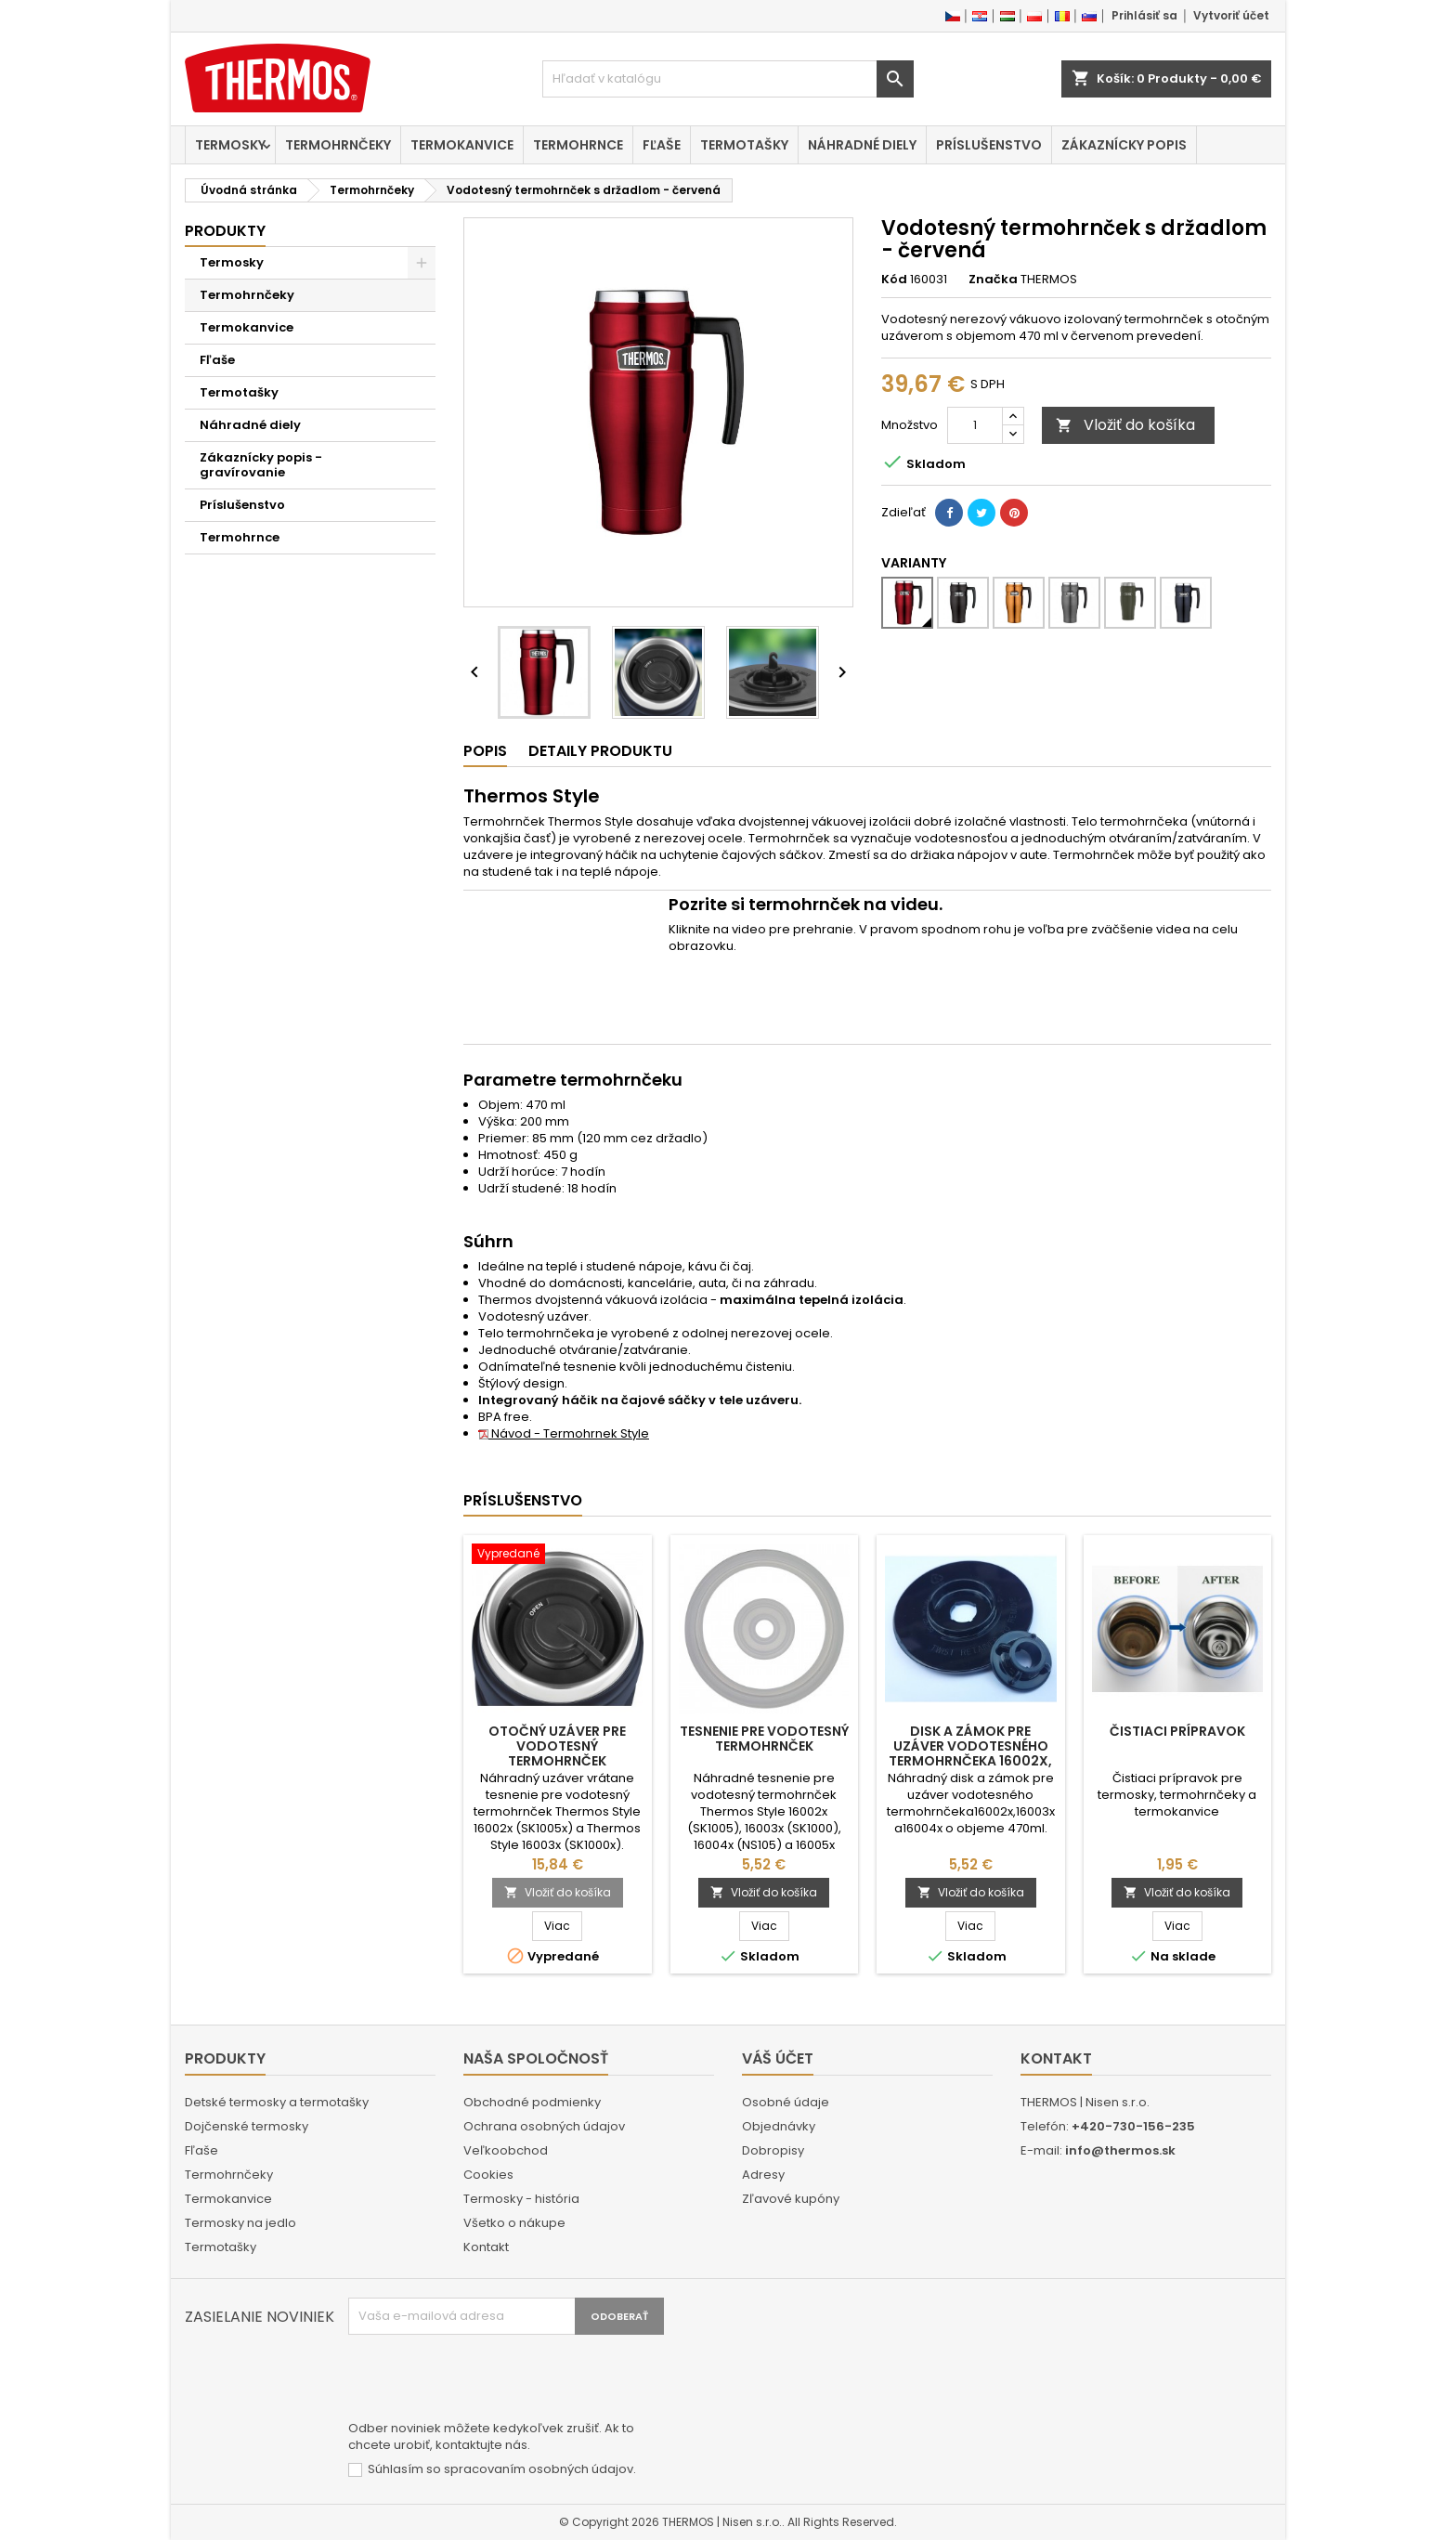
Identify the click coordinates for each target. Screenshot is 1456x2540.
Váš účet (777, 2058)
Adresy (763, 2174)
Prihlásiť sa (1144, 15)
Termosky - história (521, 2199)
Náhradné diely (862, 145)
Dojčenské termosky (246, 2126)
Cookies (488, 2174)
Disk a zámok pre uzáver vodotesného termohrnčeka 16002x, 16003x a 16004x (970, 1753)
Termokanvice (462, 145)
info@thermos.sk (1120, 2150)
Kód (894, 279)
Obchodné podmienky (532, 2102)
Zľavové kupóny (790, 2199)
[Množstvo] (975, 425)
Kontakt (486, 2247)
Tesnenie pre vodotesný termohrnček (764, 1738)
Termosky (230, 145)
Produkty (225, 230)
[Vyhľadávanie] (728, 79)
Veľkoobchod (505, 2150)
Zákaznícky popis (1124, 145)
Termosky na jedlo (240, 2223)
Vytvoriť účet (1231, 15)
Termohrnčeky (338, 145)
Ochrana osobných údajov (544, 2126)
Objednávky (778, 2126)
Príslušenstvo (989, 145)
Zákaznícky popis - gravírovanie (261, 465)
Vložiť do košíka (1125, 425)
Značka (993, 279)
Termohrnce (578, 145)
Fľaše (662, 145)
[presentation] (489, 2380)
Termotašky (744, 145)
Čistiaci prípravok (1177, 1731)
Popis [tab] (485, 751)
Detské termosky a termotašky (277, 2102)
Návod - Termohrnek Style (563, 1433)
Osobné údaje (785, 2102)
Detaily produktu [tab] (600, 751)
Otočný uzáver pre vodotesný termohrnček (557, 1746)
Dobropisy (773, 2150)
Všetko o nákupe (514, 2223)
